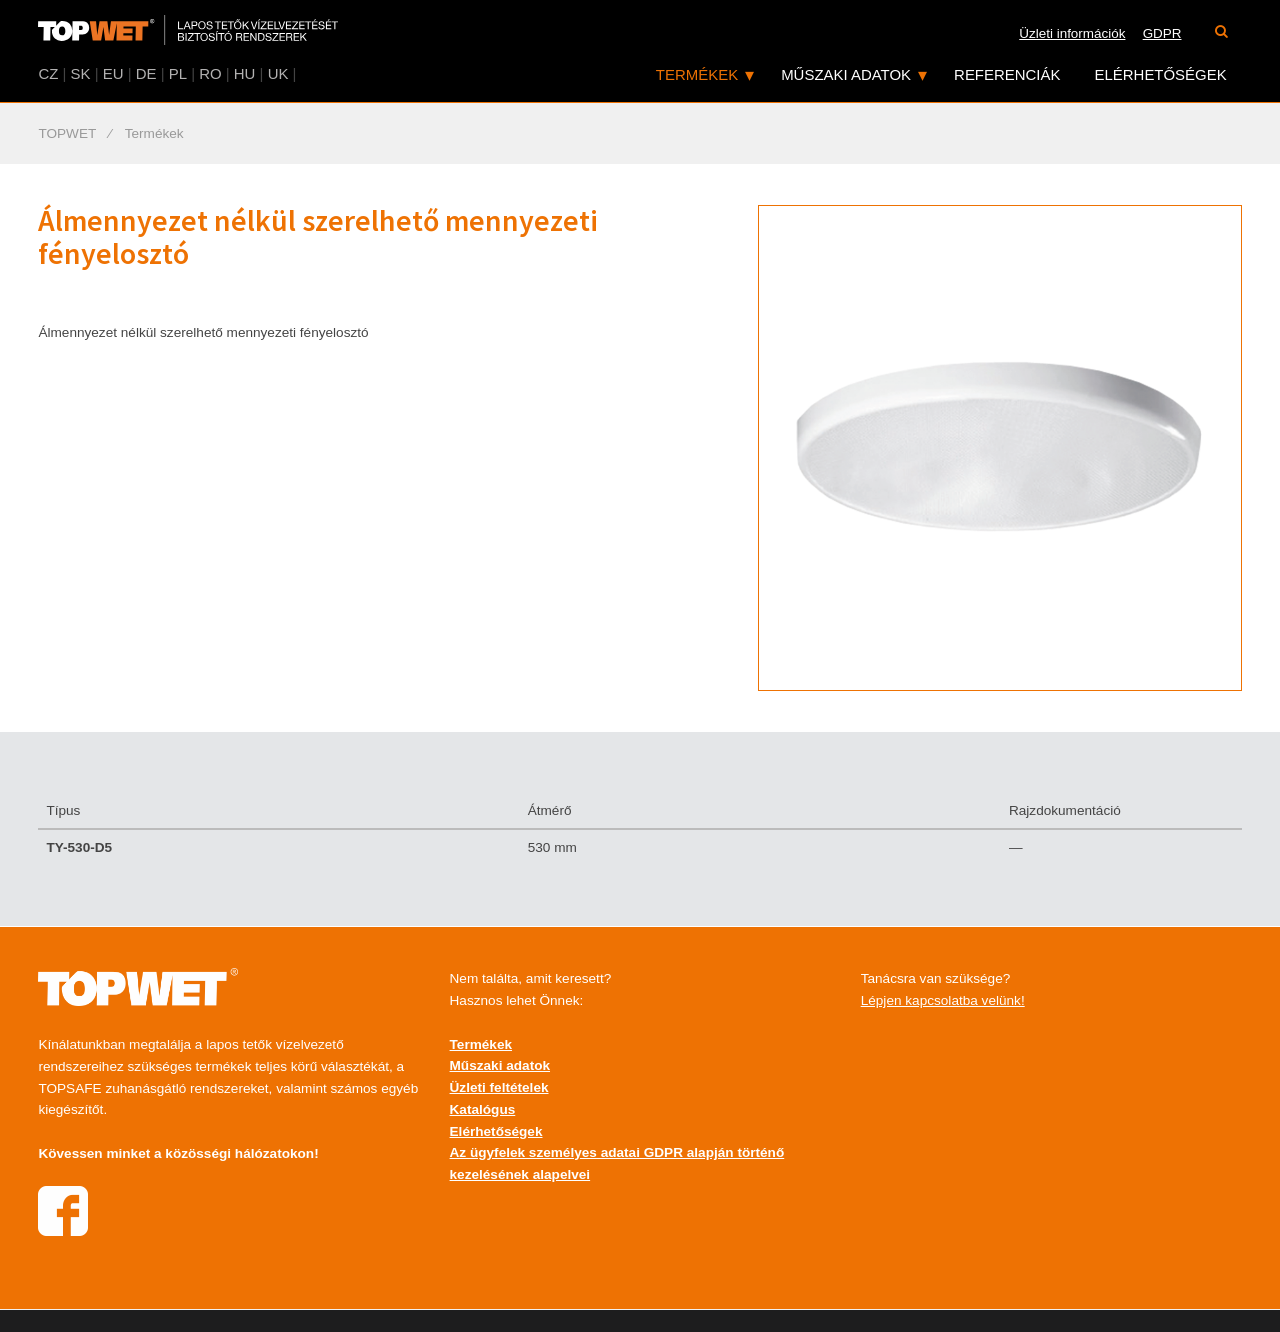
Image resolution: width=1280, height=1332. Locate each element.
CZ (48, 73)
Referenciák (1007, 74)
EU (113, 73)
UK (278, 73)
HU (245, 73)
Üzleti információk (1072, 33)
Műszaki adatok (846, 74)
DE (146, 73)
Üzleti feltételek (499, 1087)
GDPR (1162, 33)
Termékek (697, 74)
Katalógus (483, 1109)
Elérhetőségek (1161, 74)
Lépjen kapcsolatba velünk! (943, 1000)
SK (81, 73)
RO (210, 73)
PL (178, 73)
